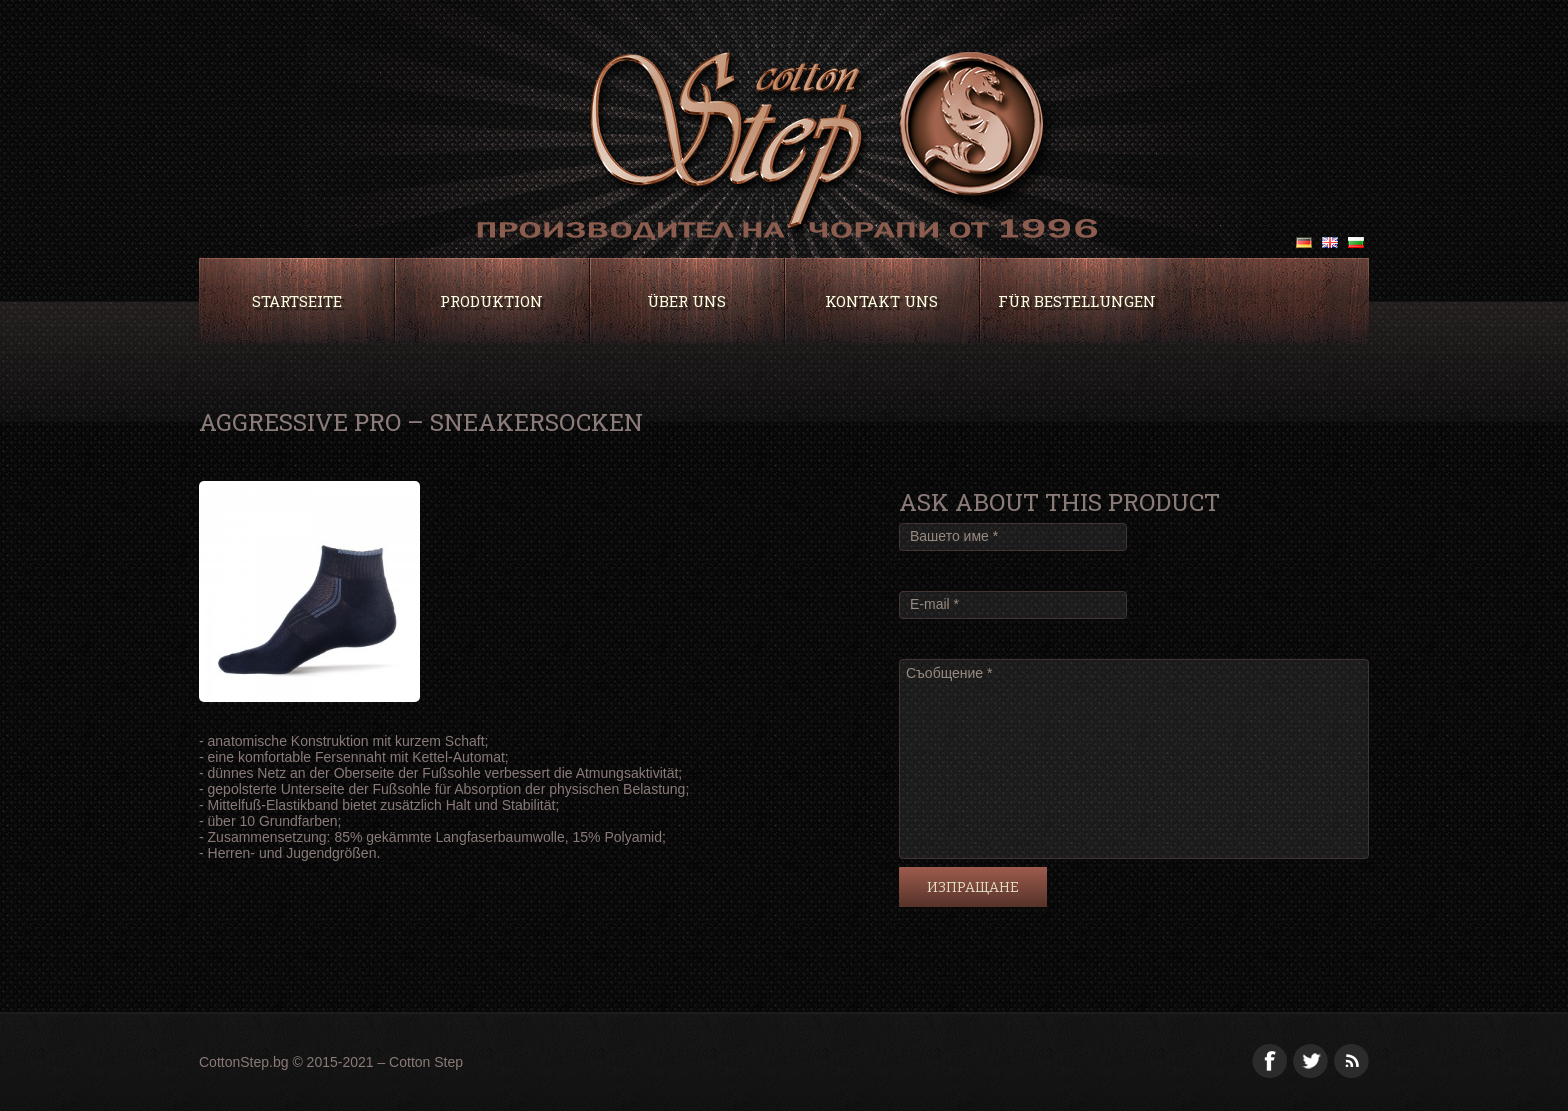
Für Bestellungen (1077, 301)
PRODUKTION (491, 301)
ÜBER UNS (686, 301)
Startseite (297, 301)
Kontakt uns (881, 301)
